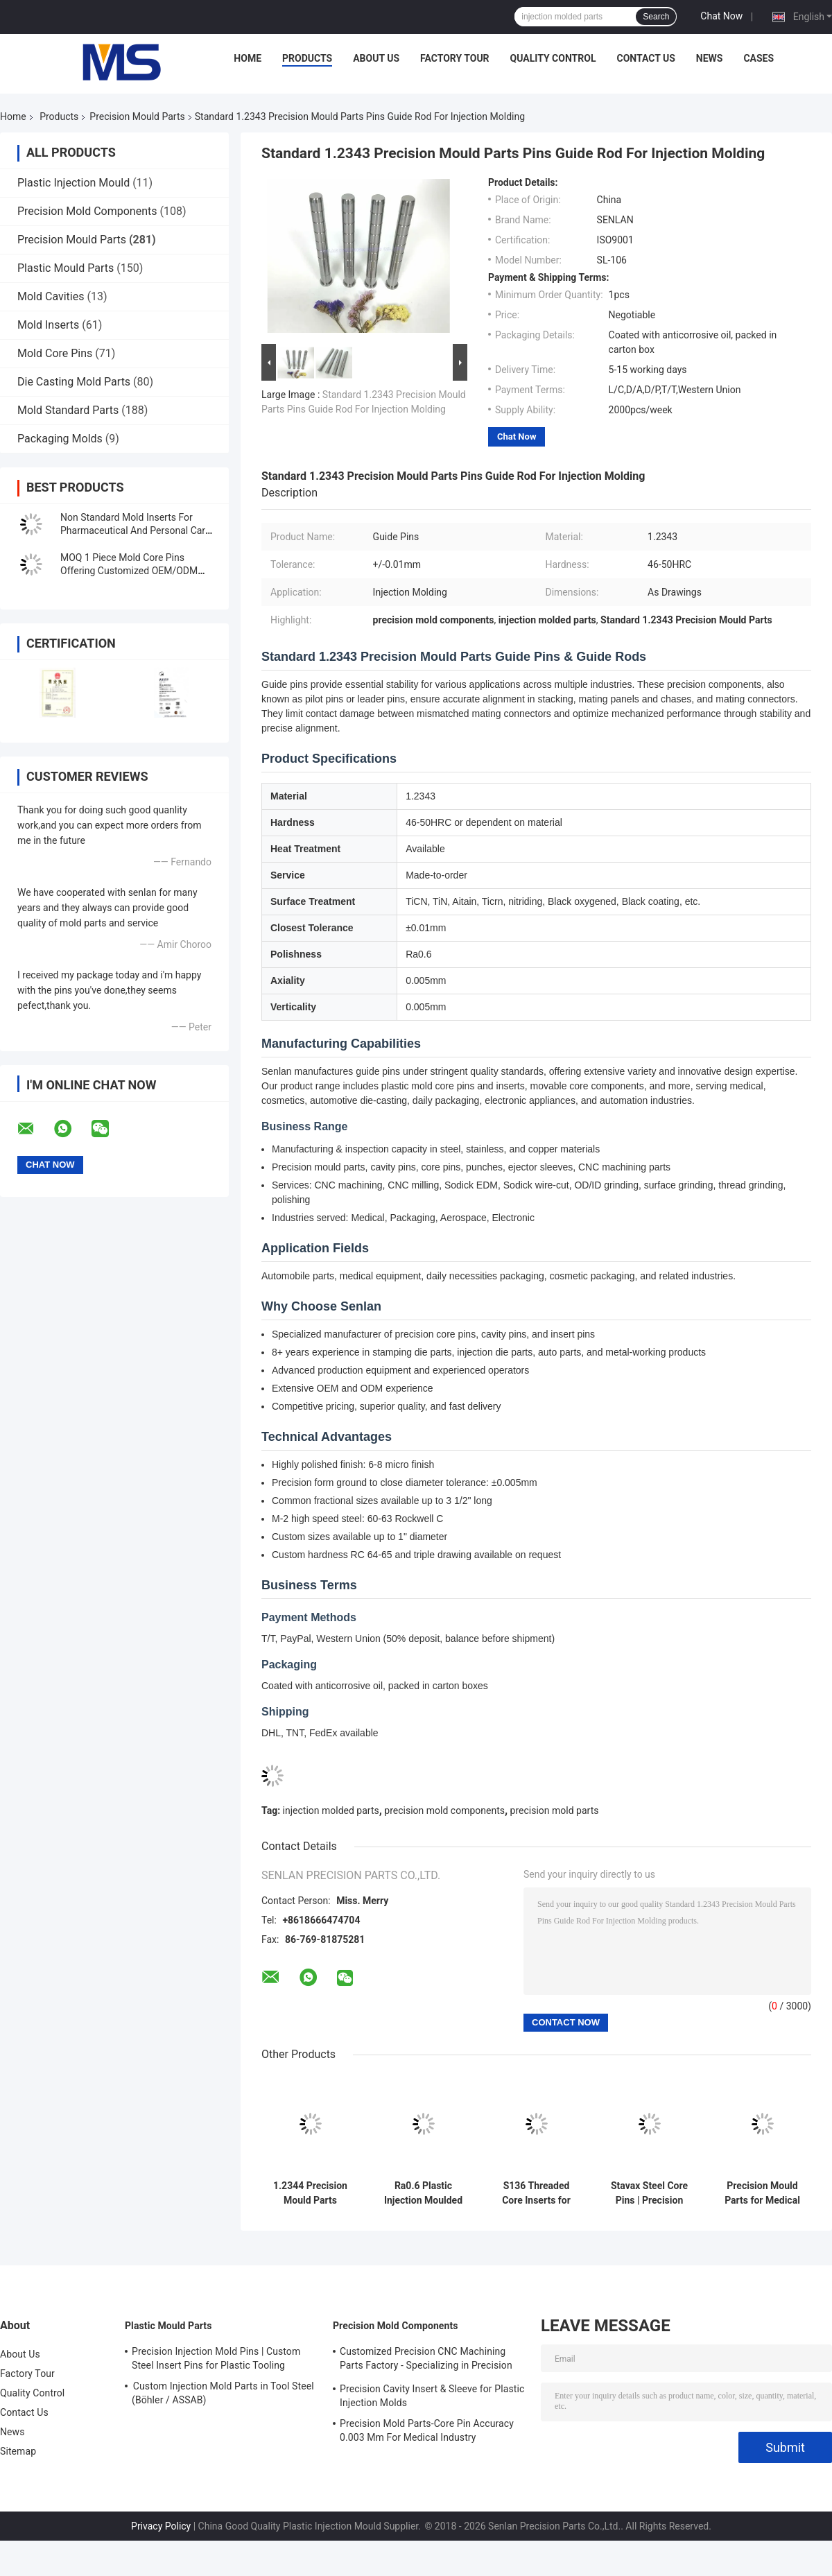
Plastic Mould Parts (65, 268)
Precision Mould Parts (136, 116)
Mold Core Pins (54, 353)
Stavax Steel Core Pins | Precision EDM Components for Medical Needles (649, 2193)
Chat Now (721, 15)
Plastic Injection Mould (73, 182)
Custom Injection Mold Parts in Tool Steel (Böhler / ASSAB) (223, 2392)
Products (307, 58)
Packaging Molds (60, 438)
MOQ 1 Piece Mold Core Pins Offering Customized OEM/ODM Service (129, 570)
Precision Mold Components (87, 211)
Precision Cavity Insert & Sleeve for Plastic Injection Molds (432, 2395)
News (709, 58)
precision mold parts (554, 1810)
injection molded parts (331, 1810)
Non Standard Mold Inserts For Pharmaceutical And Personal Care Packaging (135, 530)
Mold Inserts (48, 324)
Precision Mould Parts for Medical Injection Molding (762, 2193)
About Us (376, 58)
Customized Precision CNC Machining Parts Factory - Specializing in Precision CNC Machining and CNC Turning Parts (426, 2360)
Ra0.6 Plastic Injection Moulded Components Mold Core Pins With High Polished (423, 2193)
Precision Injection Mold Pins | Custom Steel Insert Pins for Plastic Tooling (216, 2358)
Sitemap (18, 2451)
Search (656, 16)
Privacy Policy (161, 2526)
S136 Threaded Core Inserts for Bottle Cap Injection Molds (536, 2193)
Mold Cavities (50, 296)
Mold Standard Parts (68, 410)
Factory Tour (454, 58)
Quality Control (553, 58)
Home (247, 58)
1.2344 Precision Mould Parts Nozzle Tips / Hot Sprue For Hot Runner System (309, 2193)
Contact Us (645, 58)
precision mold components (444, 1810)
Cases (758, 58)
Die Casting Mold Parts (73, 381)
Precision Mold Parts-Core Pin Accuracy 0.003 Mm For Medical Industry (427, 2430)
